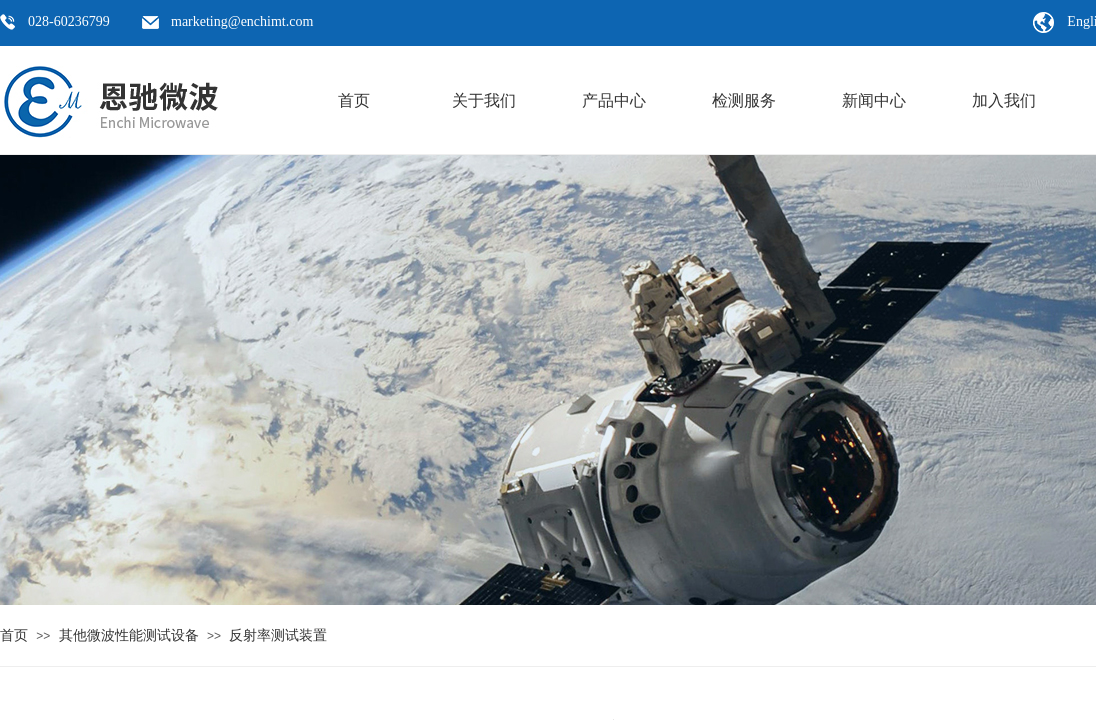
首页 (354, 100)
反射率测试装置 (278, 635)
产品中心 (614, 100)
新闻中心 (874, 100)
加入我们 (1004, 100)
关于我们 (484, 100)
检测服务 (744, 100)
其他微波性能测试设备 (129, 635)
